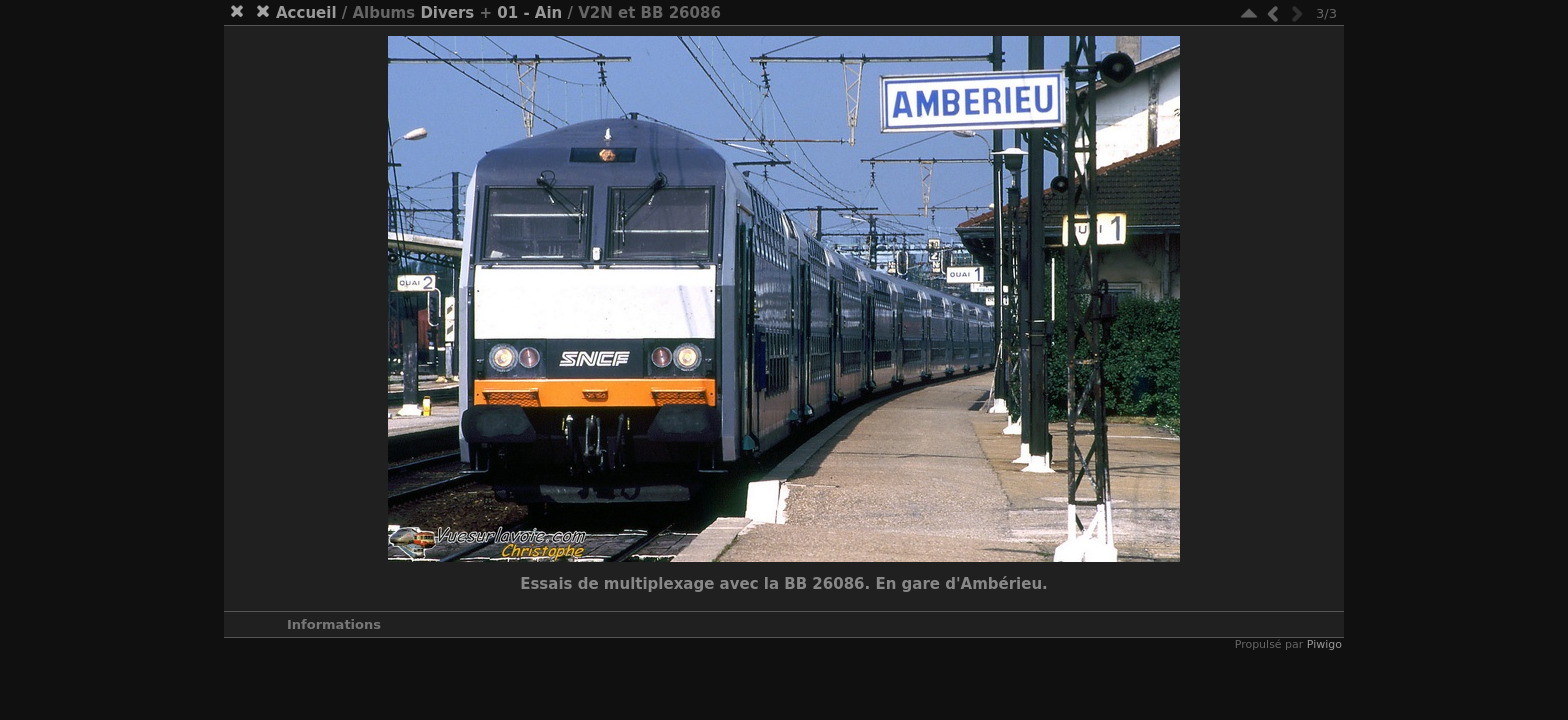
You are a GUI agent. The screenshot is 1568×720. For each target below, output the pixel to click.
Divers (447, 13)
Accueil (306, 13)
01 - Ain (529, 13)
